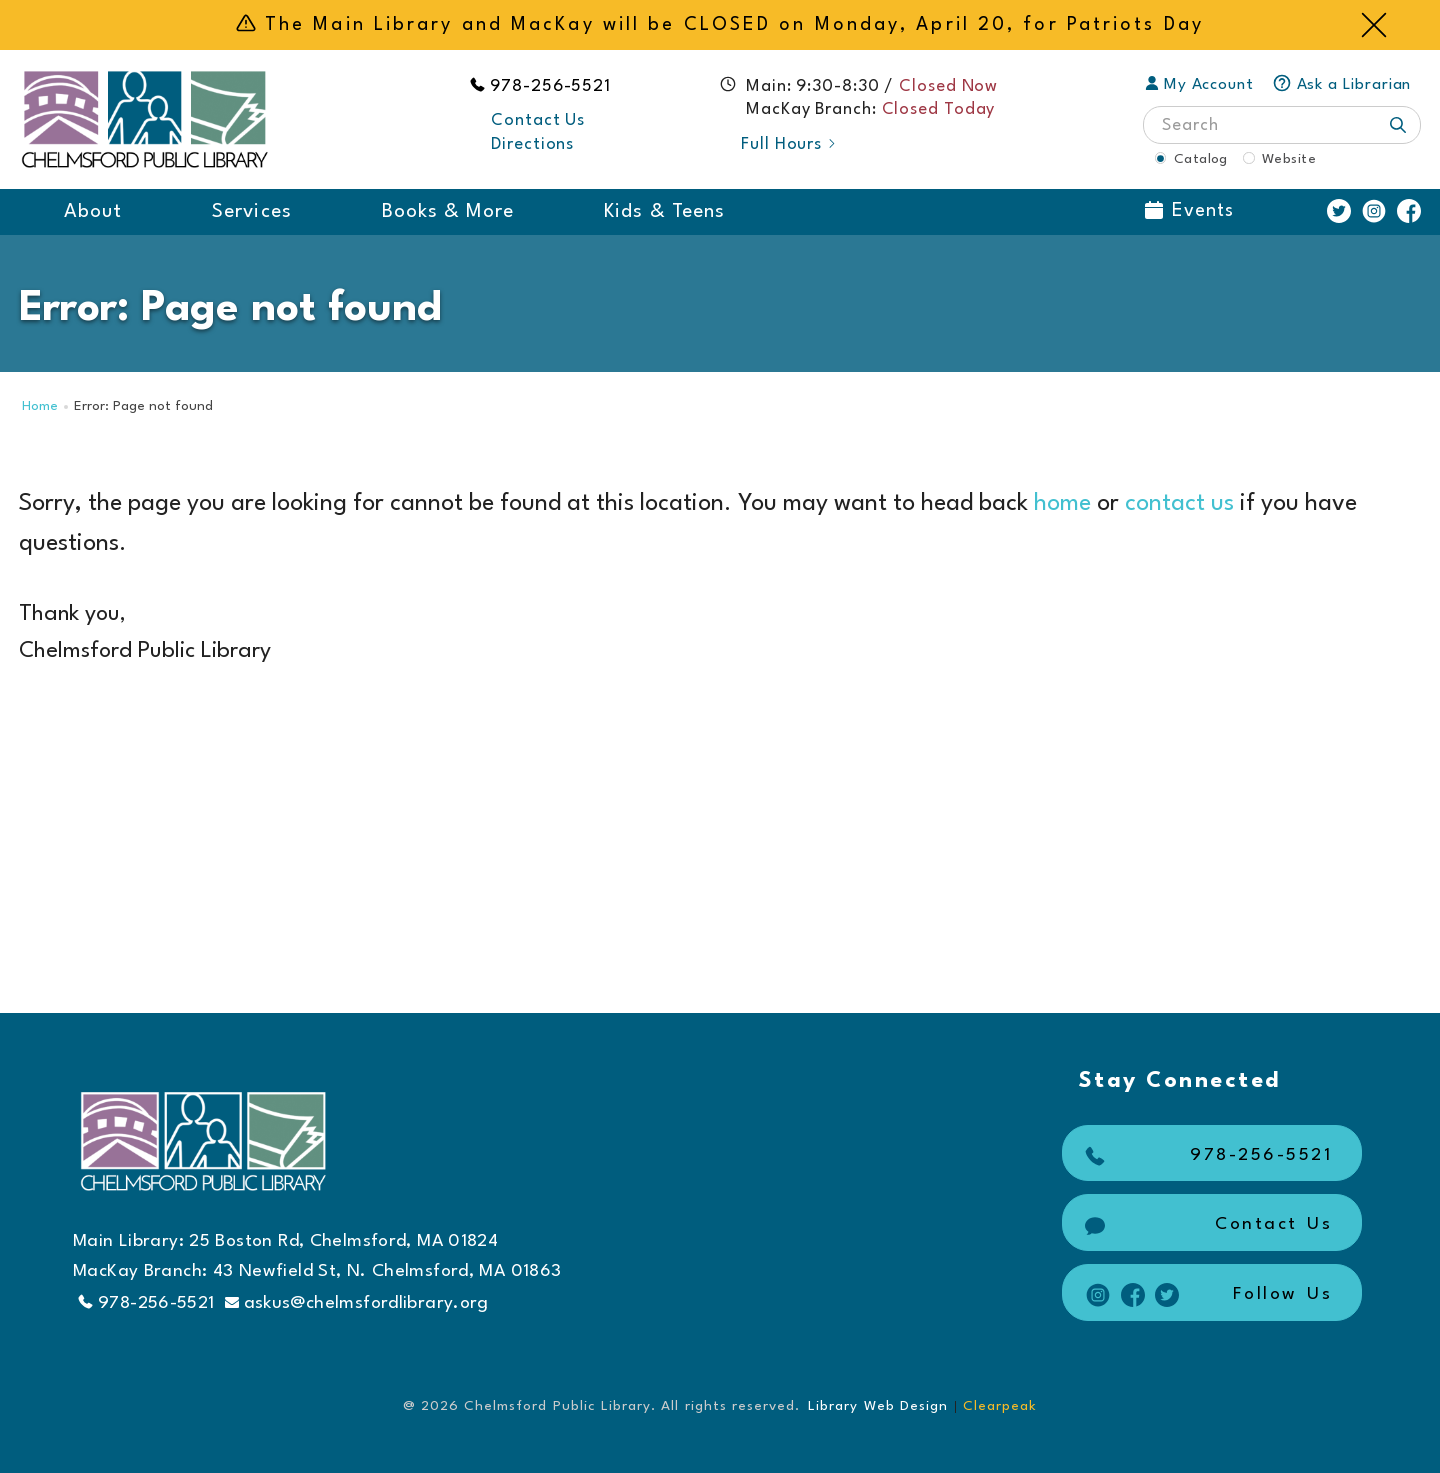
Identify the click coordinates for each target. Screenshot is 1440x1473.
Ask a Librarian (1342, 85)
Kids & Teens (664, 212)
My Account (1199, 85)
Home (40, 406)
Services (251, 212)
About (93, 212)
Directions (532, 144)
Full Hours (789, 144)
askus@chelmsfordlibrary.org (357, 1303)
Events (1189, 211)
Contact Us (538, 120)
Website (1289, 159)
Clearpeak (1000, 1406)
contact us (1179, 504)
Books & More (448, 212)
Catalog (1201, 159)
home (1062, 504)
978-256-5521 (551, 86)
